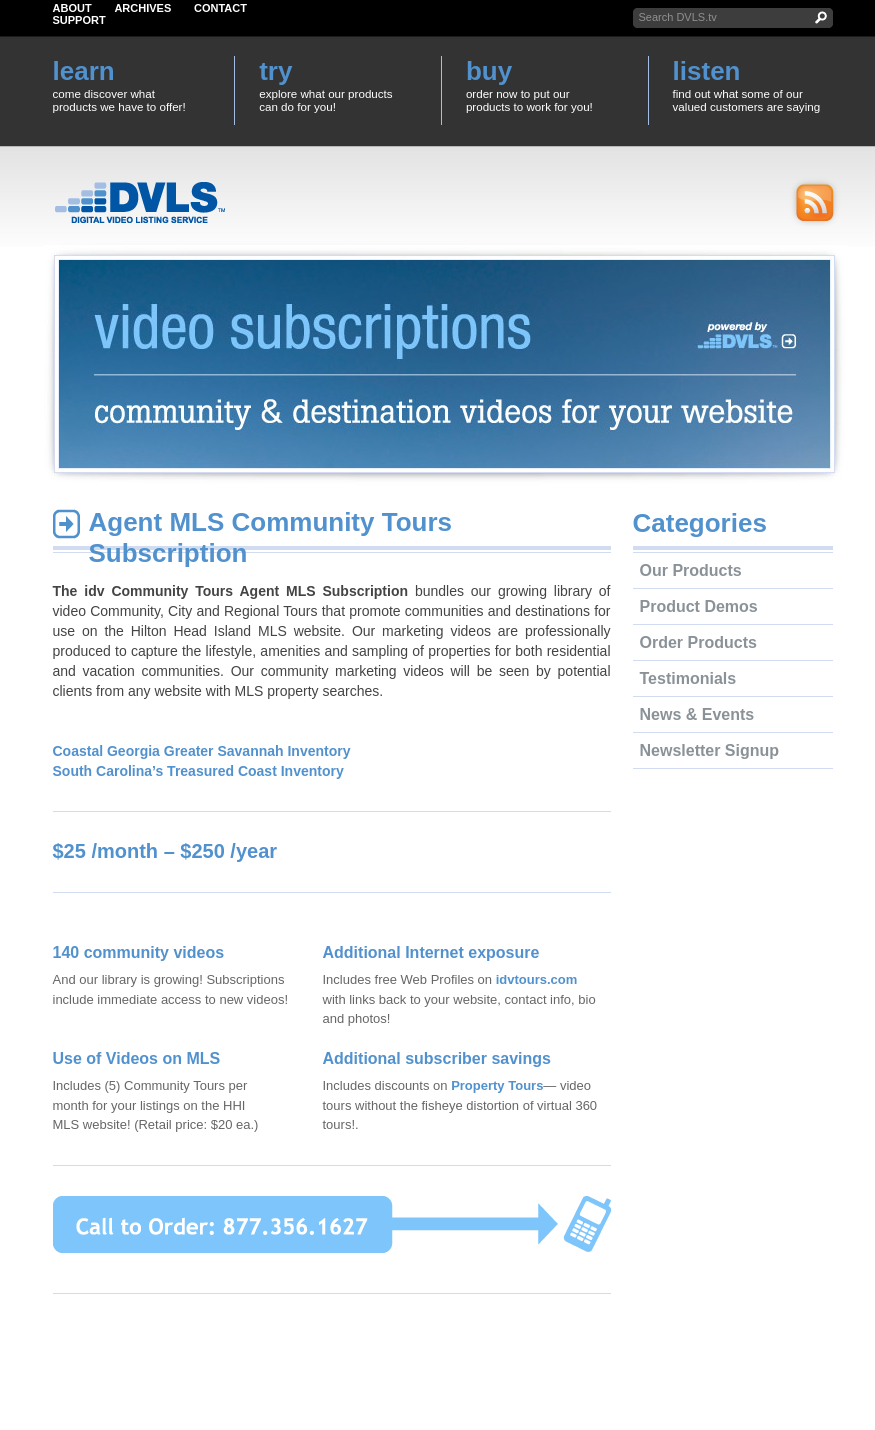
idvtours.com (537, 979)
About (72, 8)
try (275, 71)
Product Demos (699, 606)
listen (707, 71)
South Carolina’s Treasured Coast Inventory (198, 771)
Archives (142, 8)
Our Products (691, 570)
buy (489, 71)
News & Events (697, 714)
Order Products (698, 642)
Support (79, 20)
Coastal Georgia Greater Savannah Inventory (202, 751)
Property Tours (497, 1085)
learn (84, 71)
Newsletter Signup (710, 750)
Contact (220, 8)
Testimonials (688, 678)
